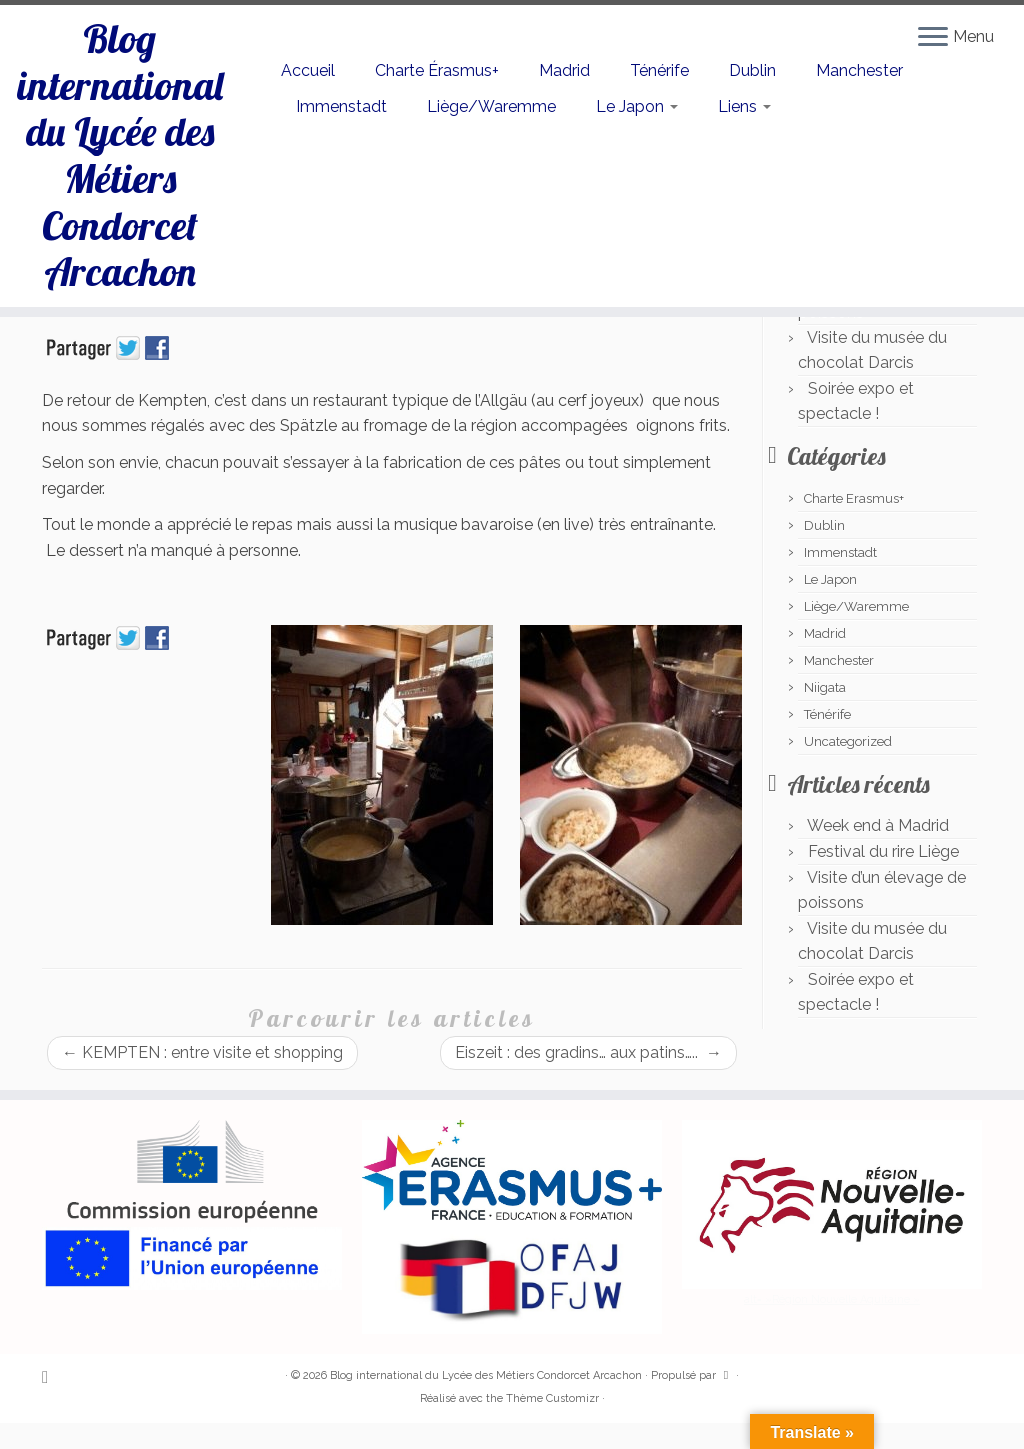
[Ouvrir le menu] (933, 38)
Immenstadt (341, 106)
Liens (744, 106)
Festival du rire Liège (883, 851)
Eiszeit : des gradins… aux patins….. (588, 1052)
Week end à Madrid (878, 825)
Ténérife (659, 70)
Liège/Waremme (491, 106)
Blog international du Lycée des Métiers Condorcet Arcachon (120, 160)
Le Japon (637, 106)
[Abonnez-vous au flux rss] (51, 1376)
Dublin (752, 70)
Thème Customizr (552, 1398)
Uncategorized (848, 741)
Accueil (308, 70)
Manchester (859, 70)
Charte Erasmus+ (854, 498)
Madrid (564, 70)
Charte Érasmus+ (437, 70)
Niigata (825, 687)
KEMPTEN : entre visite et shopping (202, 1052)
